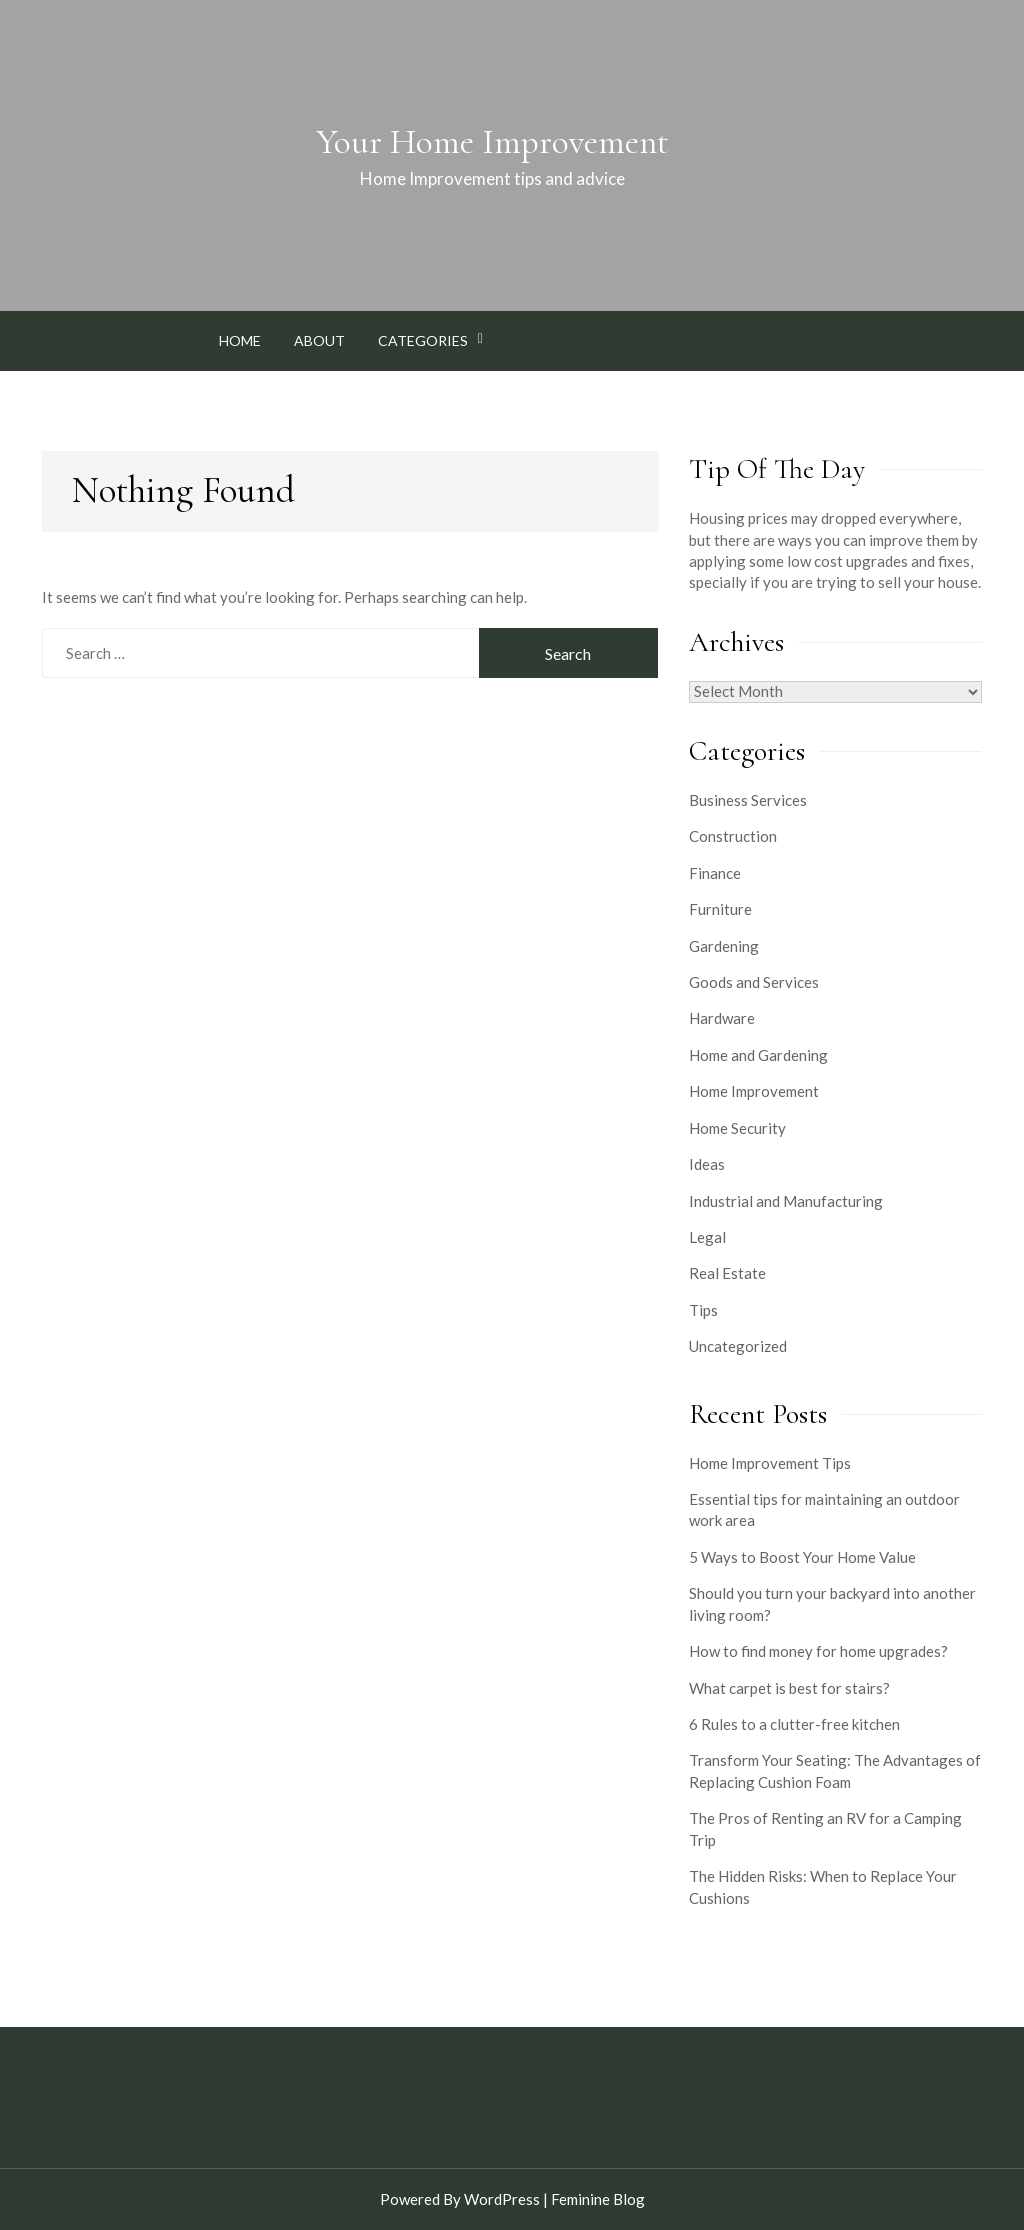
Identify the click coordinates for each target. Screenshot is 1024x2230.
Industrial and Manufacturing (786, 1201)
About (319, 340)
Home (240, 340)
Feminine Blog (598, 2199)
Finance (715, 873)
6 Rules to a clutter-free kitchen (794, 1724)
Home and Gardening (758, 1055)
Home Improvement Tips (770, 1463)
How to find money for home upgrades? (818, 1651)
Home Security (737, 1128)
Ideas (707, 1164)
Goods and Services (754, 982)
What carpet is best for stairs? (789, 1688)
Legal (707, 1237)
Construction (733, 836)
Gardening (724, 946)
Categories (423, 340)
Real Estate (727, 1273)
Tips (703, 1310)
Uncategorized (738, 1346)
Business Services (748, 800)
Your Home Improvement (492, 142)
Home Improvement (754, 1091)
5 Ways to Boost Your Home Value (802, 1557)
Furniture (720, 909)
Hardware (722, 1018)
